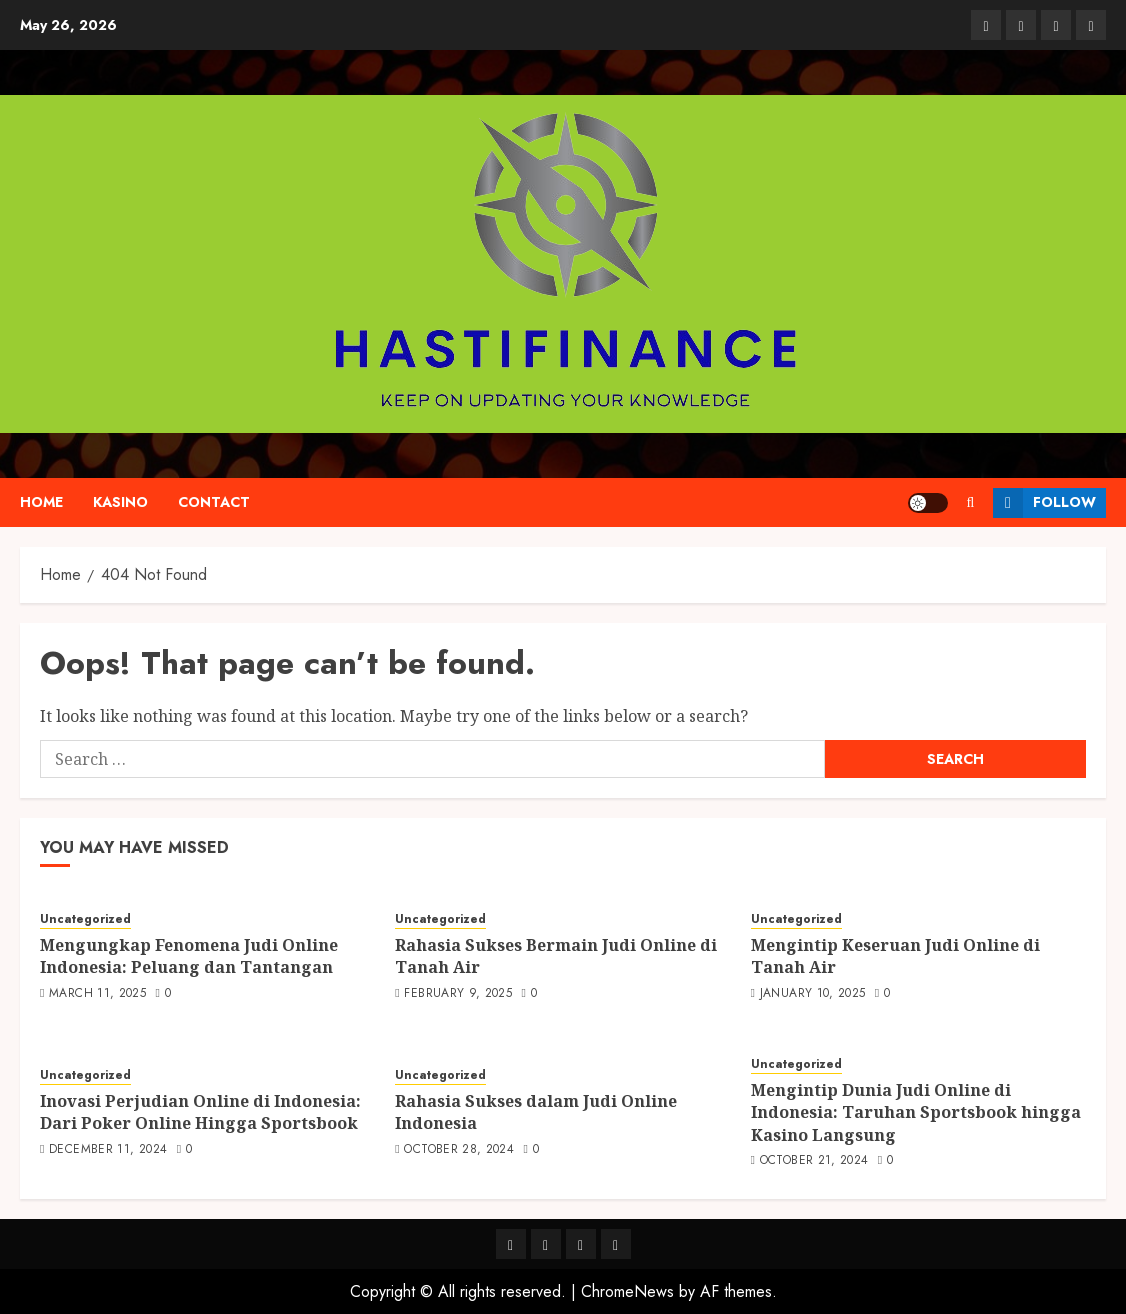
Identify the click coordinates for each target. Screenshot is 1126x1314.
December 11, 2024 (108, 1150)
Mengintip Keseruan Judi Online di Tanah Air (895, 956)
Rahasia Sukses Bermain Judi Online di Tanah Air (556, 956)
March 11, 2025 (97, 994)
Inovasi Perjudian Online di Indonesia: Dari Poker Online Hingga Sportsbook (200, 1112)
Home (41, 502)
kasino (120, 502)
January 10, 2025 (813, 994)
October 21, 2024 (814, 1161)
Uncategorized (85, 919)
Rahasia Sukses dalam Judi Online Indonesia (536, 1112)
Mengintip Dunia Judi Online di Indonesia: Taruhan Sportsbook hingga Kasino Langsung (916, 1112)
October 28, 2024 (459, 1150)
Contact (214, 502)
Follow (1044, 503)
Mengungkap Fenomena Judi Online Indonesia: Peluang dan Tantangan (189, 956)
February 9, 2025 (458, 994)
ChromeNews (627, 1291)
